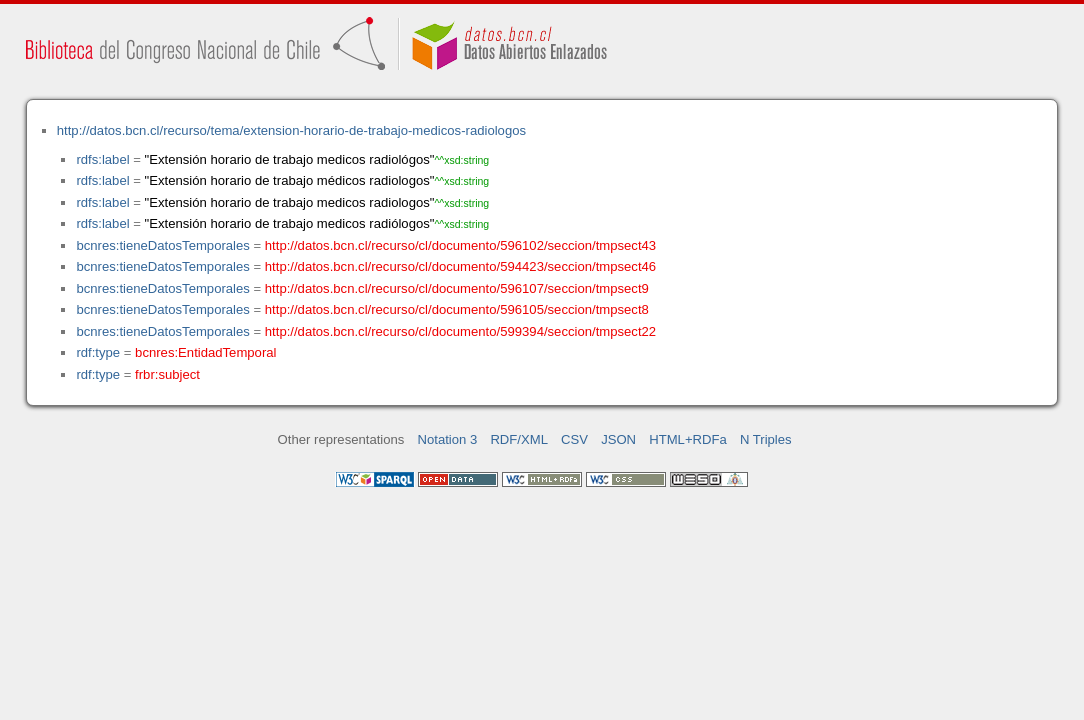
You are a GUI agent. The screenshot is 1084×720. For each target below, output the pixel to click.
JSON (618, 439)
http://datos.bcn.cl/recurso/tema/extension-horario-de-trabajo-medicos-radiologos (291, 130)
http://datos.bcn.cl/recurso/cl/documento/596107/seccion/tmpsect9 (457, 288)
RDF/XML (519, 439)
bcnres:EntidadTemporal (205, 352)
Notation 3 (448, 439)
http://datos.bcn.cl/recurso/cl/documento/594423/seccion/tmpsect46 (460, 266)
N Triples (766, 439)
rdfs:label (102, 159)
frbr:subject (167, 374)
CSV (574, 439)
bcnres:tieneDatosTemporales (162, 245)
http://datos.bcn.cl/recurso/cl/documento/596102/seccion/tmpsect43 (460, 245)
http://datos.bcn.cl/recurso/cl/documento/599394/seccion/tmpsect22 (460, 331)
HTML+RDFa (688, 439)
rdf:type (98, 352)
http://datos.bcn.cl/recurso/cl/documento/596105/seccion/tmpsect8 (457, 309)
